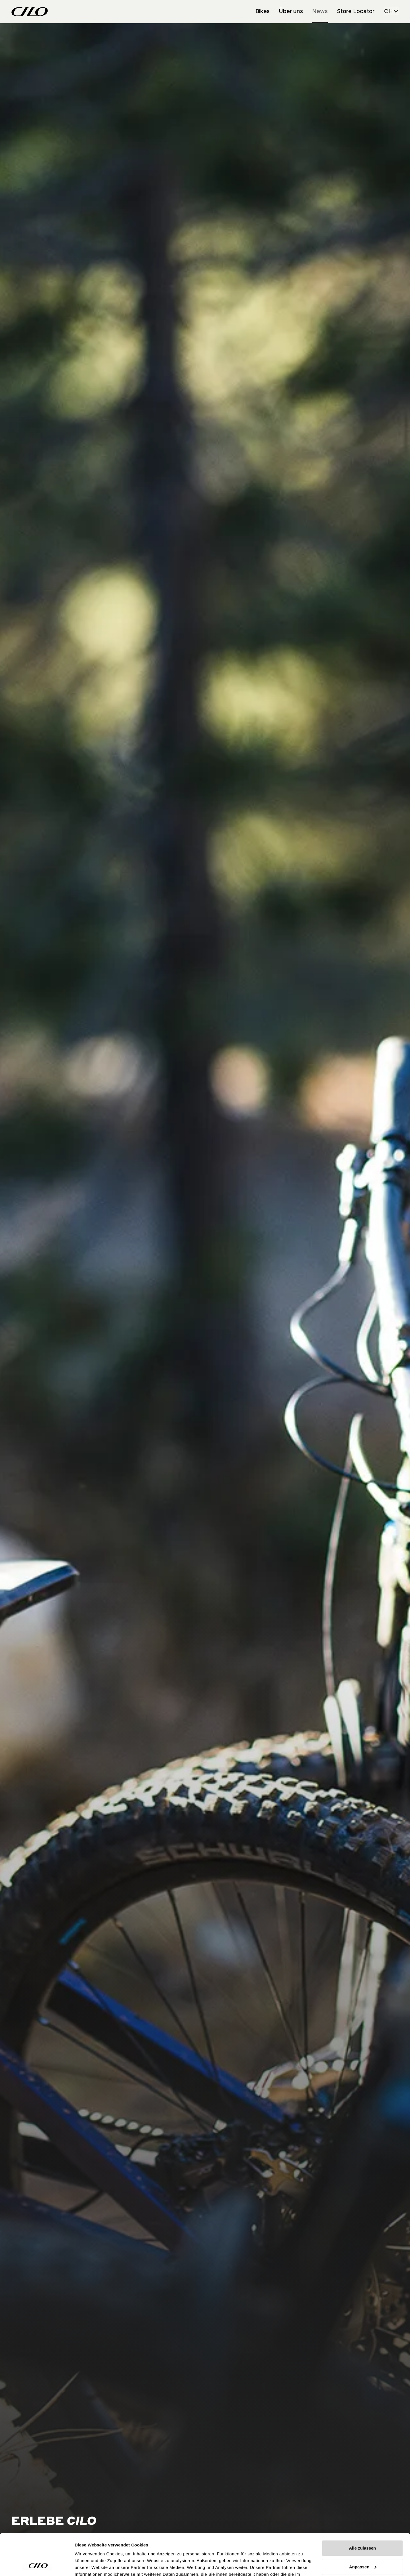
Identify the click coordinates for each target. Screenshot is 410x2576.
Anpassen (362, 2527)
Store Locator (355, 11)
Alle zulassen (362, 2509)
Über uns (291, 11)
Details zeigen (89, 2564)
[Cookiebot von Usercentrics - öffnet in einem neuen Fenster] (37, 2565)
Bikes (262, 11)
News (320, 11)
